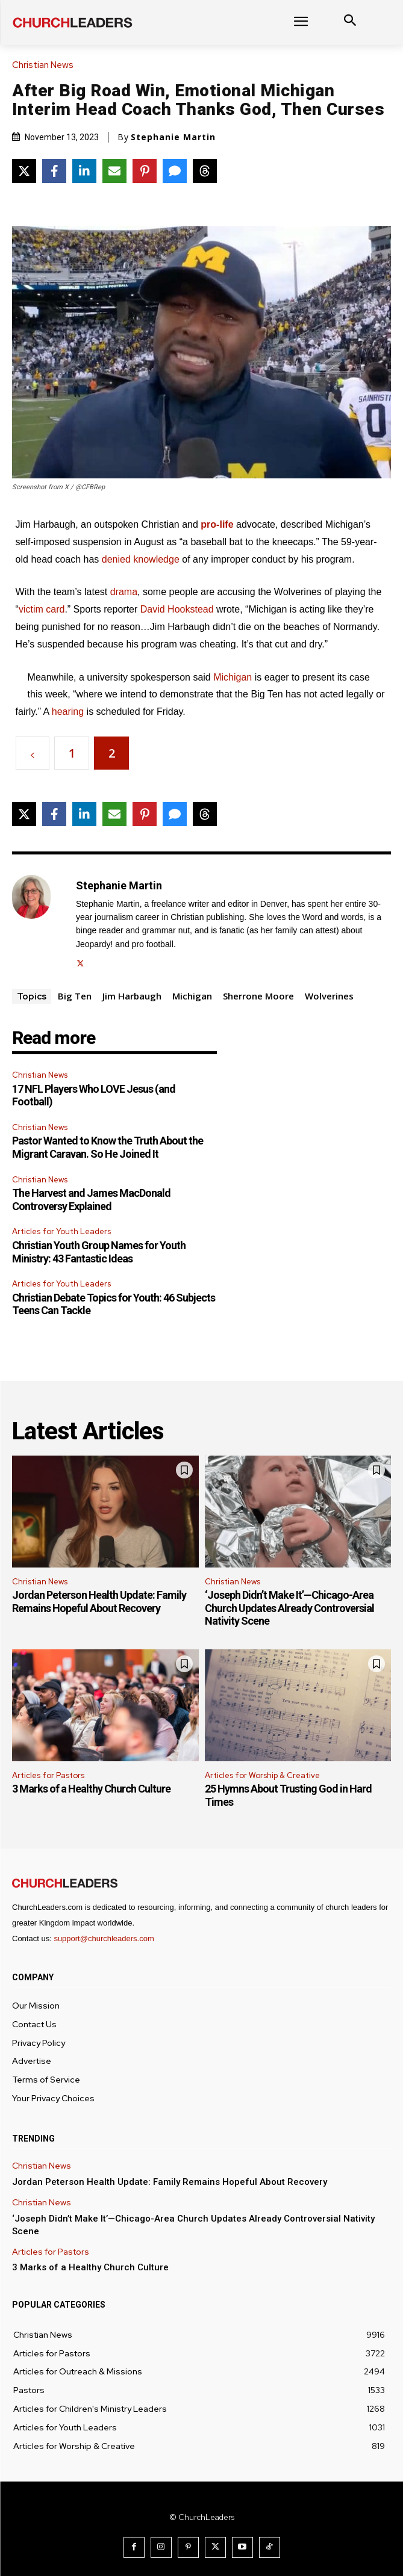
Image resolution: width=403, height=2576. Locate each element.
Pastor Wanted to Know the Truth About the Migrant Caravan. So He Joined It (107, 1147)
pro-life (217, 524)
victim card (41, 609)
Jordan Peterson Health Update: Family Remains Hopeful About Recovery (99, 1601)
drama (123, 592)
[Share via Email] (114, 171)
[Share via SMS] (175, 171)
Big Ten (75, 996)
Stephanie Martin (173, 137)
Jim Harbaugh (131, 996)
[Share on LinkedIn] (84, 171)
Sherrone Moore (258, 996)
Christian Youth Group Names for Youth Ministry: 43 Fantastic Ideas (99, 1252)
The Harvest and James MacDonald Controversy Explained (91, 1199)
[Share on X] (24, 171)
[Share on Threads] (205, 171)
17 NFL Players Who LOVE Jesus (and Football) (93, 1095)
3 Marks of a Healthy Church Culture (91, 1788)
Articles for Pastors (48, 1775)
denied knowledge (141, 559)
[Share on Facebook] (54, 171)
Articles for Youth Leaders (61, 1231)
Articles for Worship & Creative (262, 1775)
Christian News (46, 65)
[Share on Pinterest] (145, 171)
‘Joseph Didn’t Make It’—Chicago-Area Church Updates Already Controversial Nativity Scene (289, 1608)
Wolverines (329, 996)
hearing (68, 711)
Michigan (232, 677)
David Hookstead (177, 609)
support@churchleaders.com (104, 1938)
